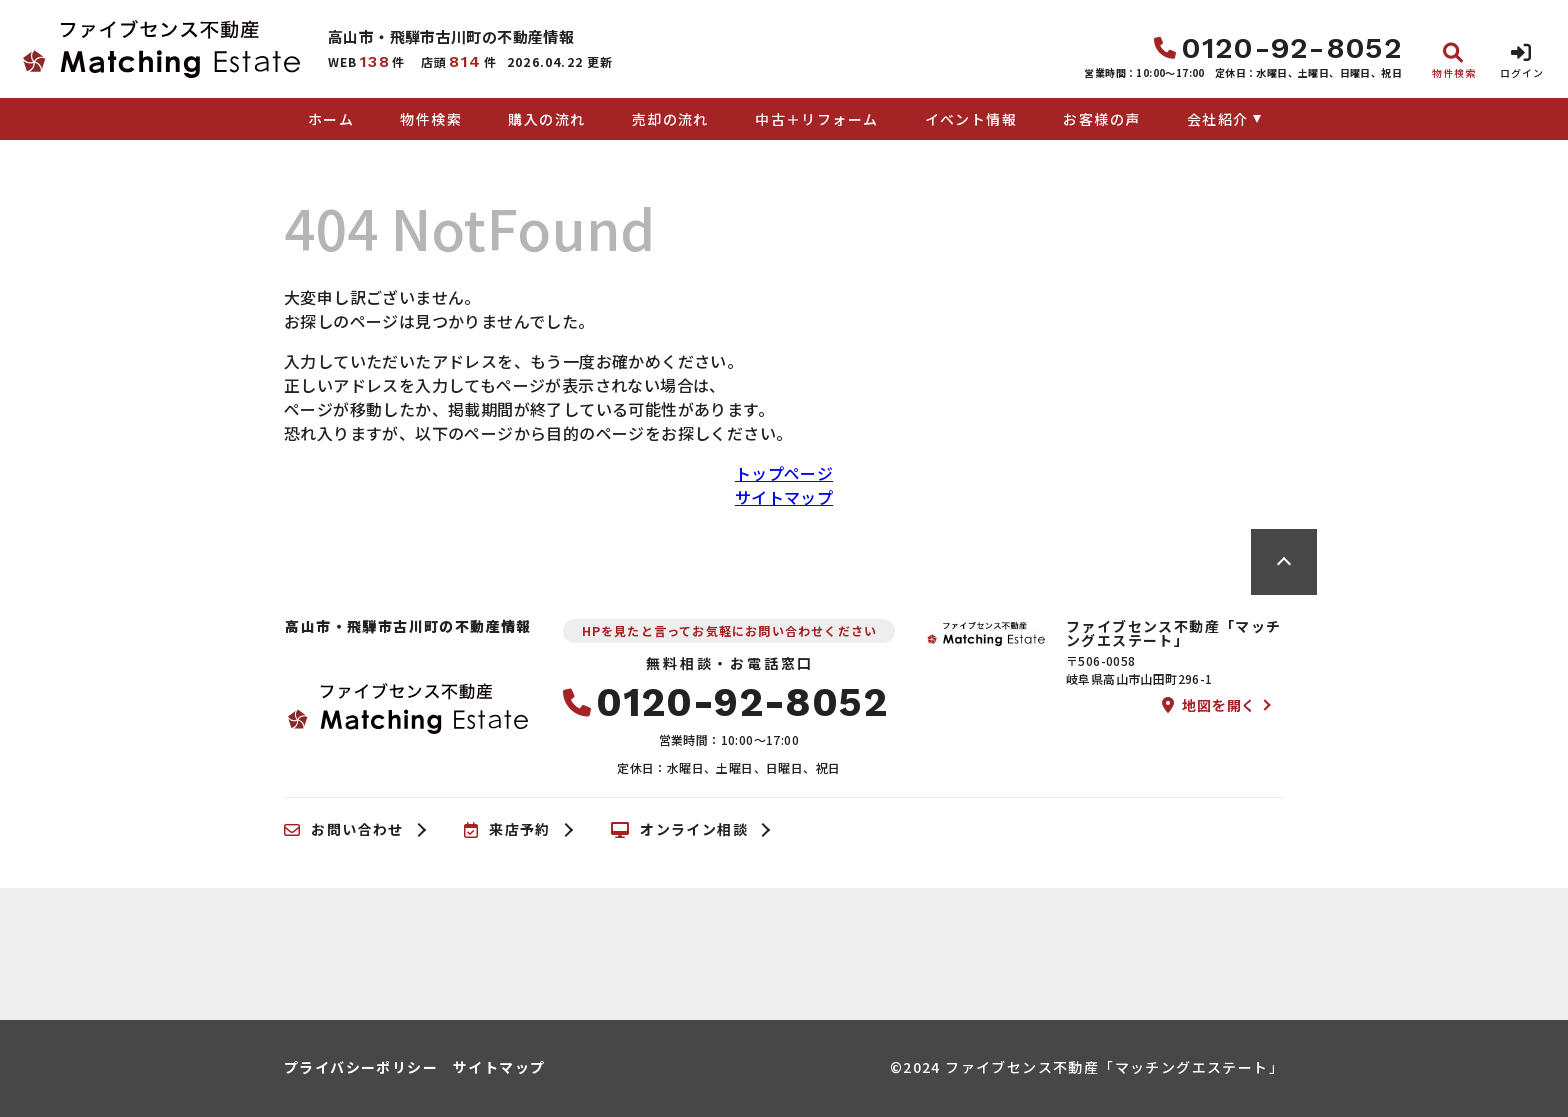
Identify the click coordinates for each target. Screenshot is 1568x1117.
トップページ (784, 473)
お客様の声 (1101, 119)
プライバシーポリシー (361, 1067)
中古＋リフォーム (816, 119)
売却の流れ (670, 119)
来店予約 (507, 830)
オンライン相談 (679, 830)
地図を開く (1209, 705)
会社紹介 (1218, 119)
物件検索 (431, 119)
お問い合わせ (344, 830)
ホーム (331, 119)
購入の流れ (546, 119)
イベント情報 (971, 119)
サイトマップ (784, 497)
